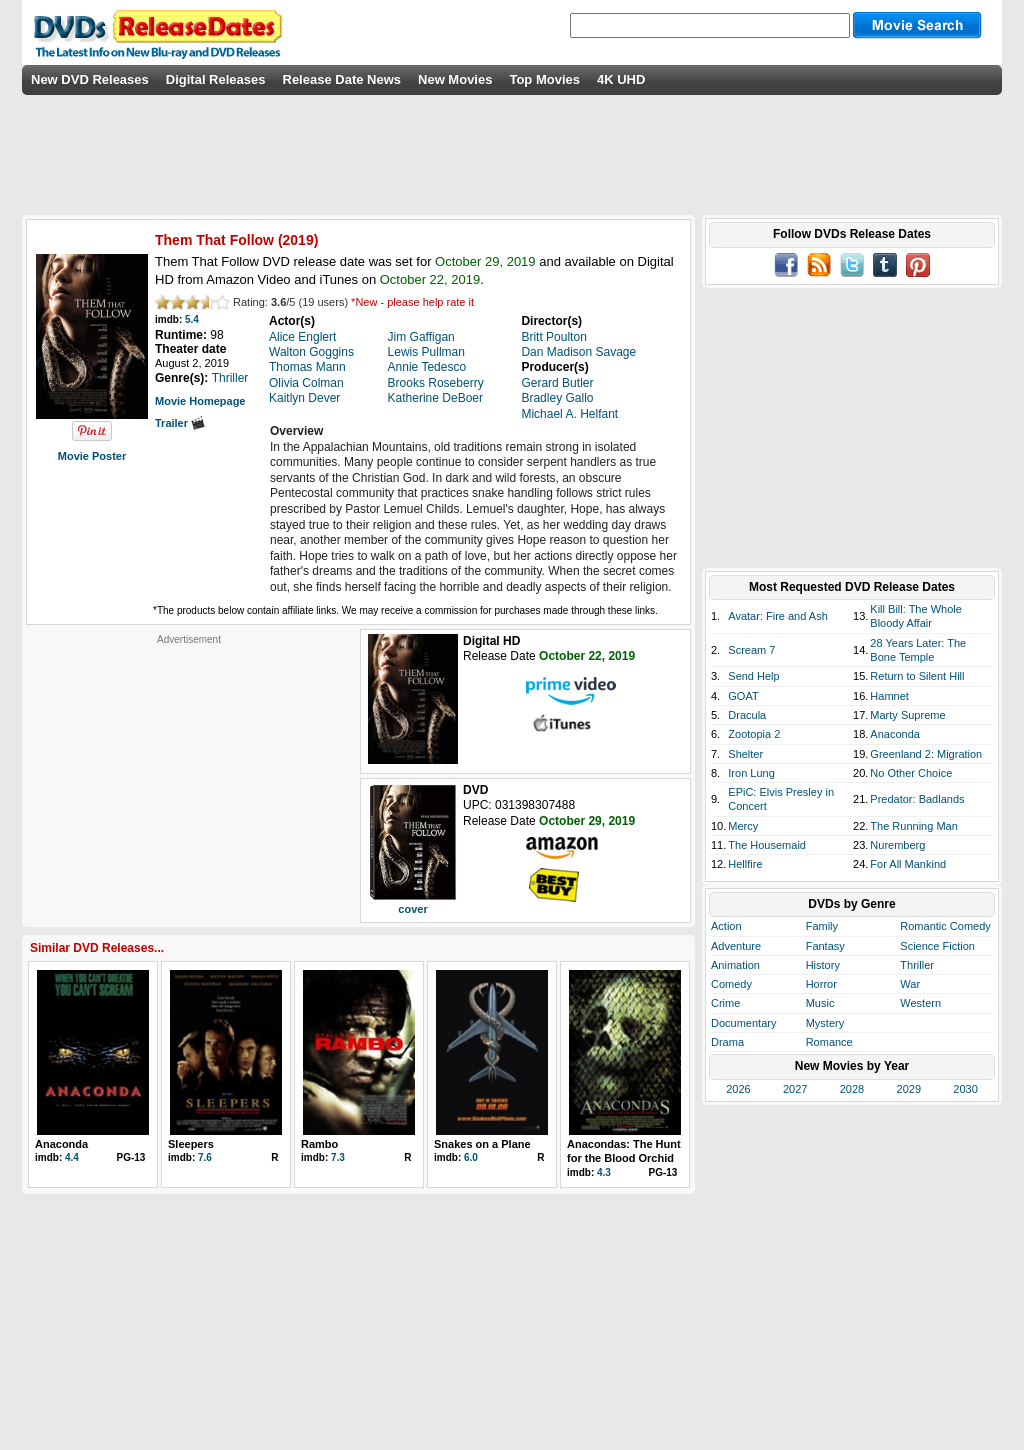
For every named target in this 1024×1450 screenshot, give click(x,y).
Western (920, 1003)
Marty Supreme (907, 715)
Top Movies (544, 79)
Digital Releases (216, 79)
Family (822, 926)
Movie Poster (92, 456)
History (823, 965)
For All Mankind (908, 864)
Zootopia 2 (754, 734)
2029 (909, 1089)
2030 (965, 1089)
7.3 (338, 1157)
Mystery (825, 1023)
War (910, 984)
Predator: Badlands (917, 799)
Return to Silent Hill (917, 676)
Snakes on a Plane (482, 1144)
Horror (821, 984)
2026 (738, 1089)
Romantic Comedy (945, 926)
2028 (852, 1089)
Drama (727, 1042)
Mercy (743, 826)
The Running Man (913, 826)
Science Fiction (937, 946)
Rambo (319, 1144)
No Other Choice (911, 773)
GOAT (743, 696)
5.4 (192, 319)
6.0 (471, 1157)
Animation (735, 965)
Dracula (747, 715)
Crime (725, 1003)
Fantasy (825, 946)
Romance (829, 1042)
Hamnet (889, 696)
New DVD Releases (90, 79)
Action (726, 926)
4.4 (72, 1157)
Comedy (731, 984)
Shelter (745, 754)
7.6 (205, 1157)
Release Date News (342, 79)
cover (412, 909)
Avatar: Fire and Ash (777, 616)
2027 (795, 1089)
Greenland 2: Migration (926, 754)
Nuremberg (897, 845)
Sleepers (191, 1144)
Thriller (917, 965)
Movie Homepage (200, 401)
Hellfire (745, 864)
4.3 (604, 1172)
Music (820, 1003)
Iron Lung (751, 773)
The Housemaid (767, 845)
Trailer (180, 423)
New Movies (455, 79)
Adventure (736, 946)
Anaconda (61, 1144)
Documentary (743, 1023)
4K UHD (621, 79)
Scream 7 (751, 650)
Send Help (753, 676)
